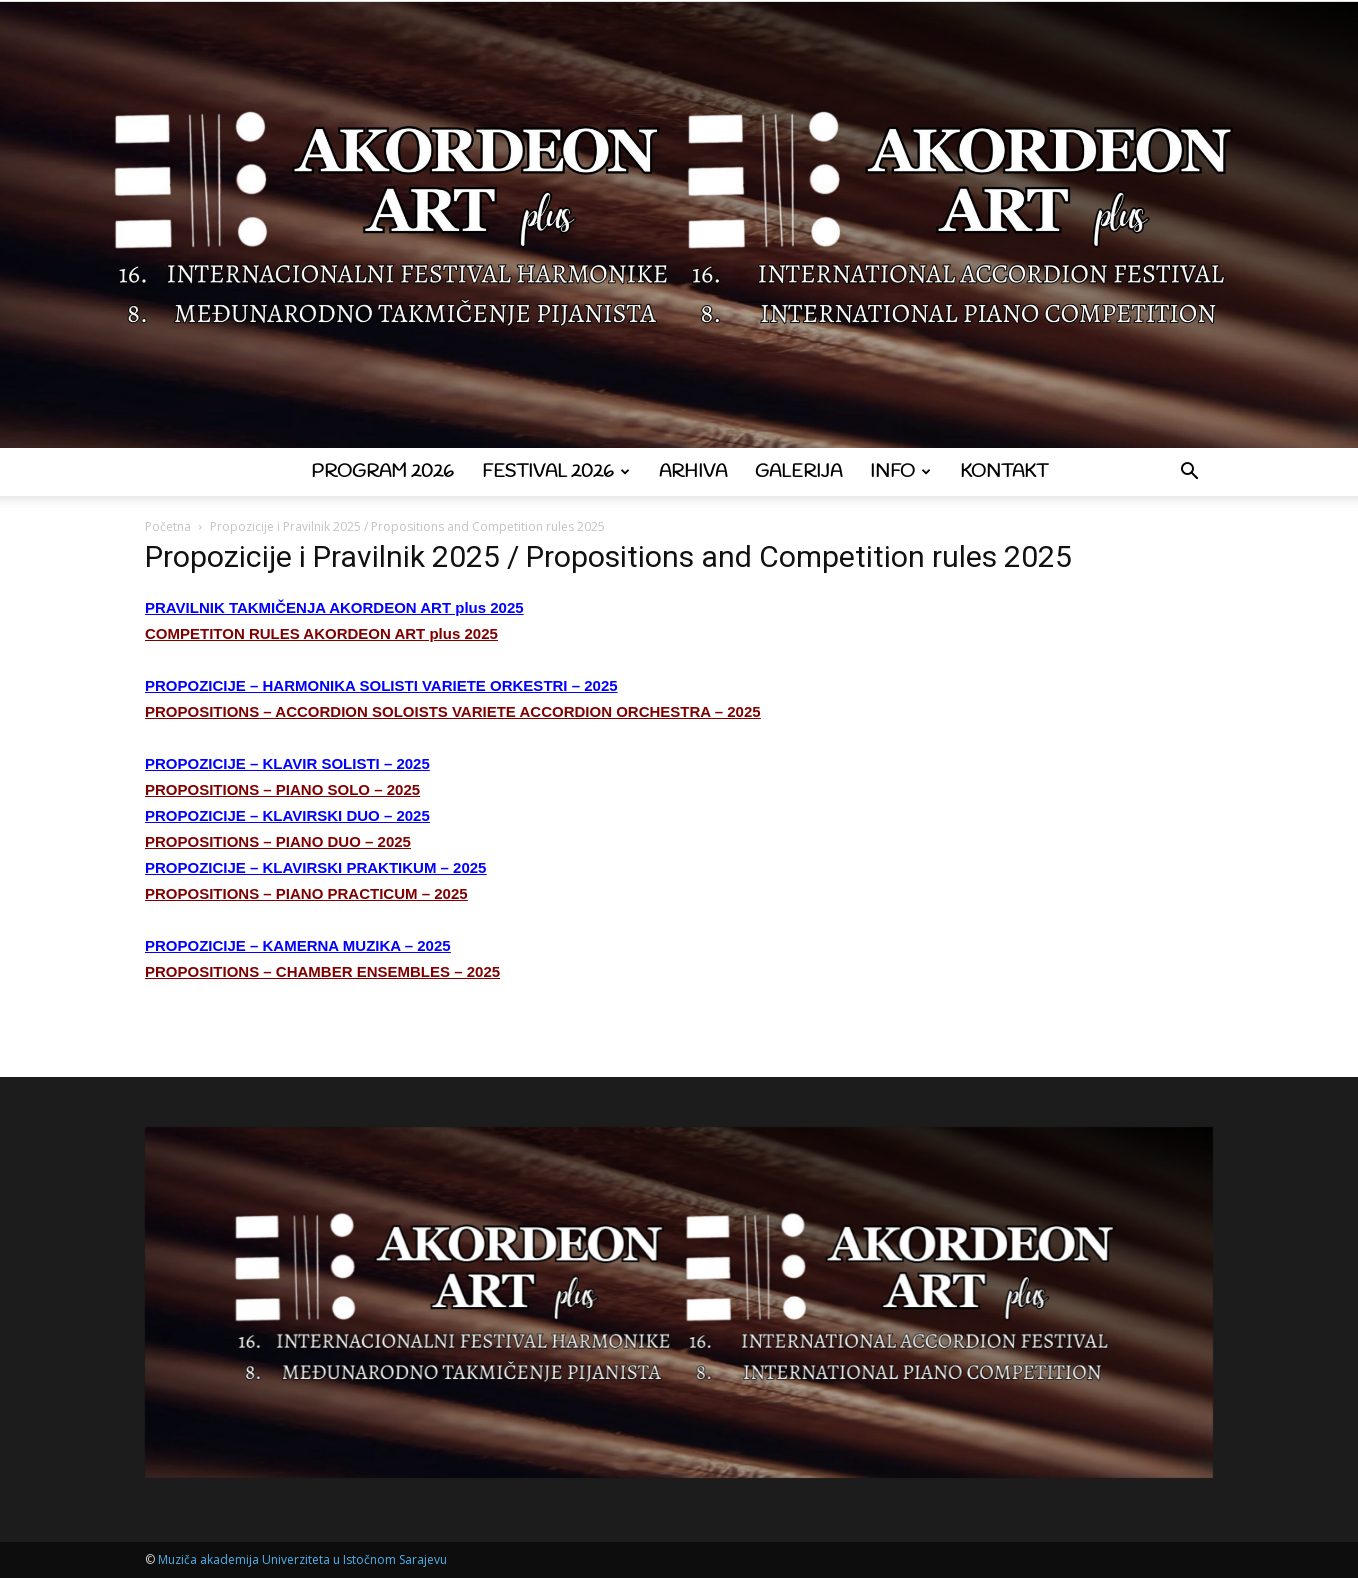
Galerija (798, 472)
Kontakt (1004, 472)
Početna (168, 526)
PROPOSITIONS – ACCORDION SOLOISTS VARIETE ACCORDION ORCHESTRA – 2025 (453, 711)
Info (900, 472)
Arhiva (693, 472)
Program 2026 (382, 472)
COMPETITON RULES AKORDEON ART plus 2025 (321, 633)
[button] (1189, 473)
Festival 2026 (556, 472)
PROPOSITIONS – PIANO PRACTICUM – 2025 (306, 893)
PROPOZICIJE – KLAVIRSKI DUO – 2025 (287, 815)
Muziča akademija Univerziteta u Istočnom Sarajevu (302, 1559)
